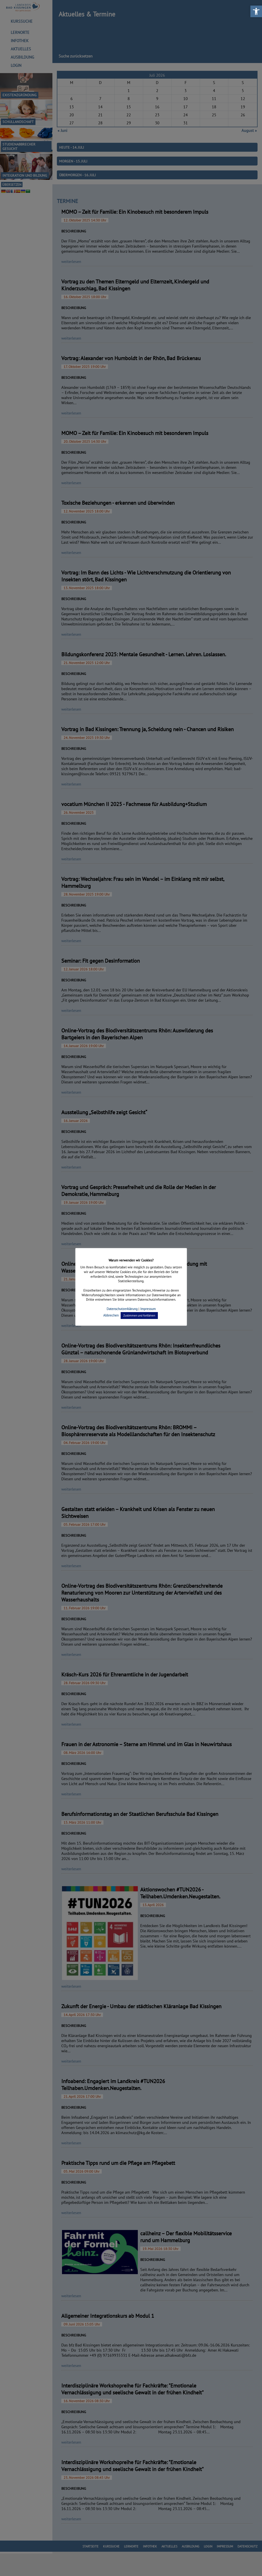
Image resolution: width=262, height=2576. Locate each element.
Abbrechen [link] (111, 1315)
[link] (256, 11)
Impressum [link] (147, 1309)
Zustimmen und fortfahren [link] (139, 1315)
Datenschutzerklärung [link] (122, 1309)
